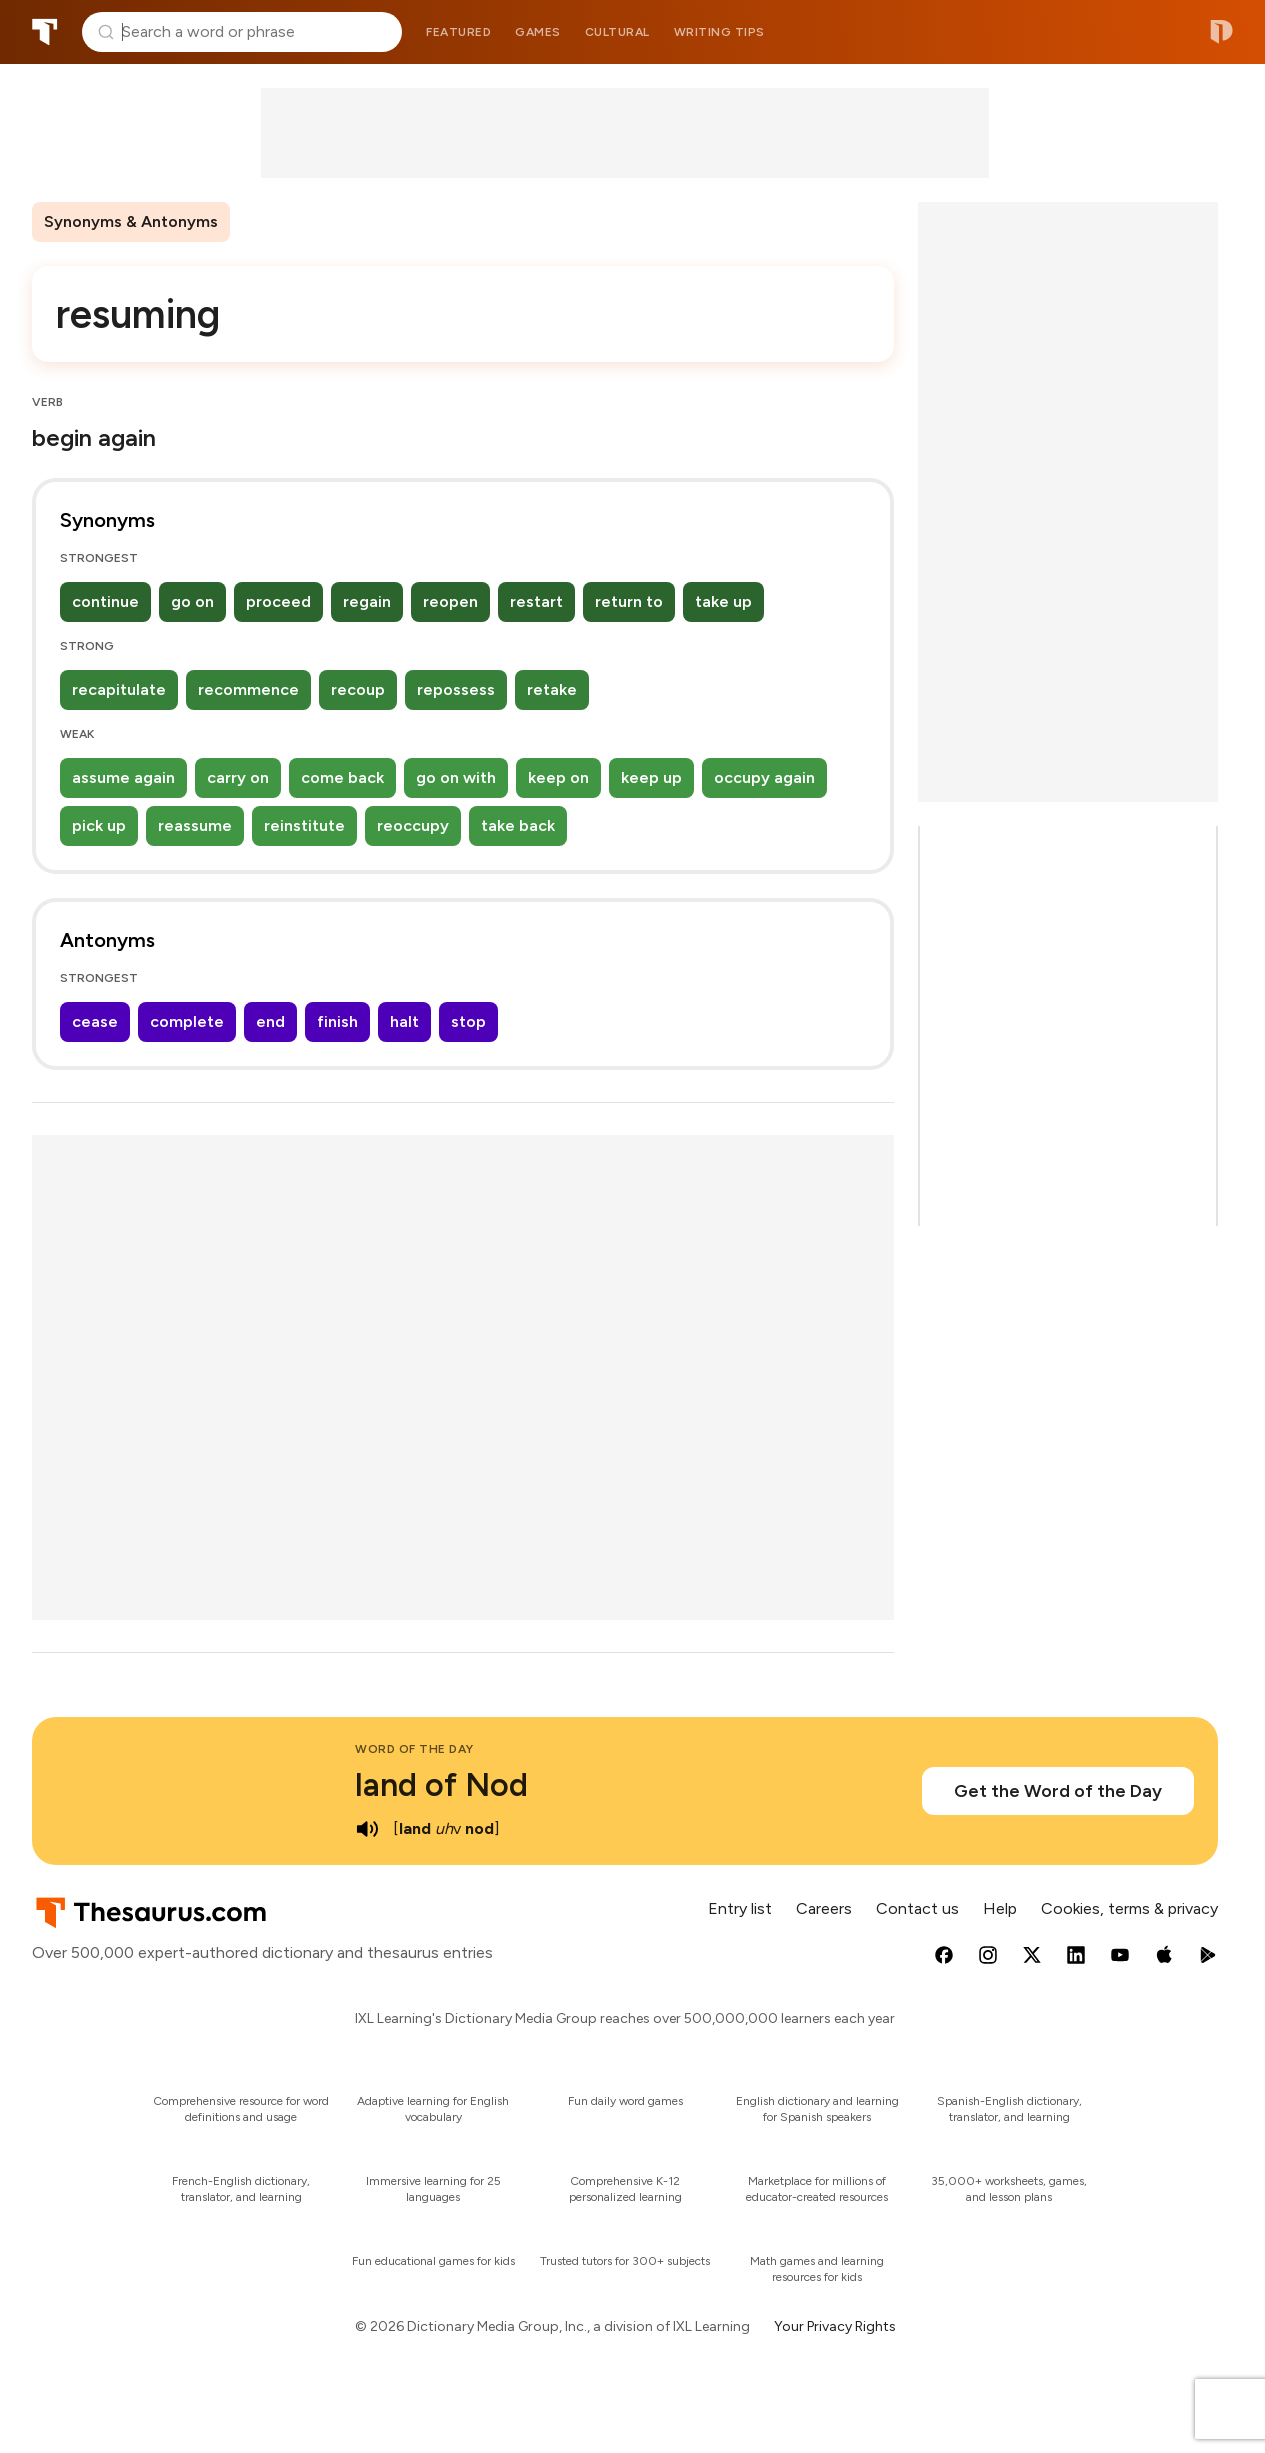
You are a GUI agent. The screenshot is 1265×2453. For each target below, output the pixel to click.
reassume (195, 825)
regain (367, 601)
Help (1000, 1908)
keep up (651, 777)
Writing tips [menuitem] (719, 32)
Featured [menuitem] (458, 32)
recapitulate (119, 689)
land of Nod (441, 1785)
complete (187, 1021)
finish (337, 1021)
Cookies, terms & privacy (1129, 1908)
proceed (278, 601)
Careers (824, 1908)
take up (723, 601)
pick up (99, 825)
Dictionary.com (1221, 32)
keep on (558, 777)
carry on (238, 777)
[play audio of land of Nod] (367, 1829)
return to (629, 601)
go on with (456, 777)
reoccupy (413, 825)
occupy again (764, 777)
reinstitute (304, 825)
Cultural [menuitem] (617, 32)
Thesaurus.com (45, 32)
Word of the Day (414, 1749)
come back (342, 777)
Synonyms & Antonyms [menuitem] (131, 221)
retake (552, 689)
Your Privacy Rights (835, 2326)
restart (536, 601)
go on (192, 601)
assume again (123, 777)
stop (468, 1021)
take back (518, 825)
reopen (450, 601)
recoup (358, 689)
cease (95, 1021)
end (270, 1021)
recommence (248, 689)
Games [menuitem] (538, 32)
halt (404, 1021)
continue (105, 601)
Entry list (740, 1908)
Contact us (917, 1908)
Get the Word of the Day (1058, 1791)
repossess (456, 689)
